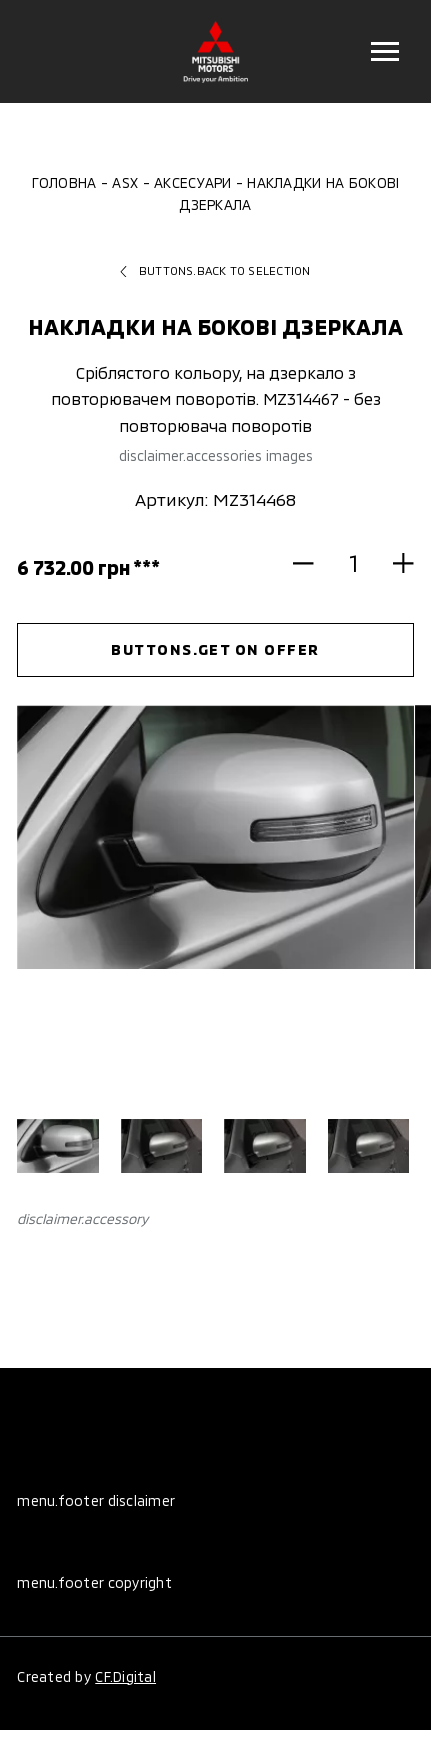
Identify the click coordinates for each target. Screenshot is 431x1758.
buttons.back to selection (215, 270)
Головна (64, 182)
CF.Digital (125, 1676)
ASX (125, 182)
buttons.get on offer (215, 649)
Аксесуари (192, 182)
